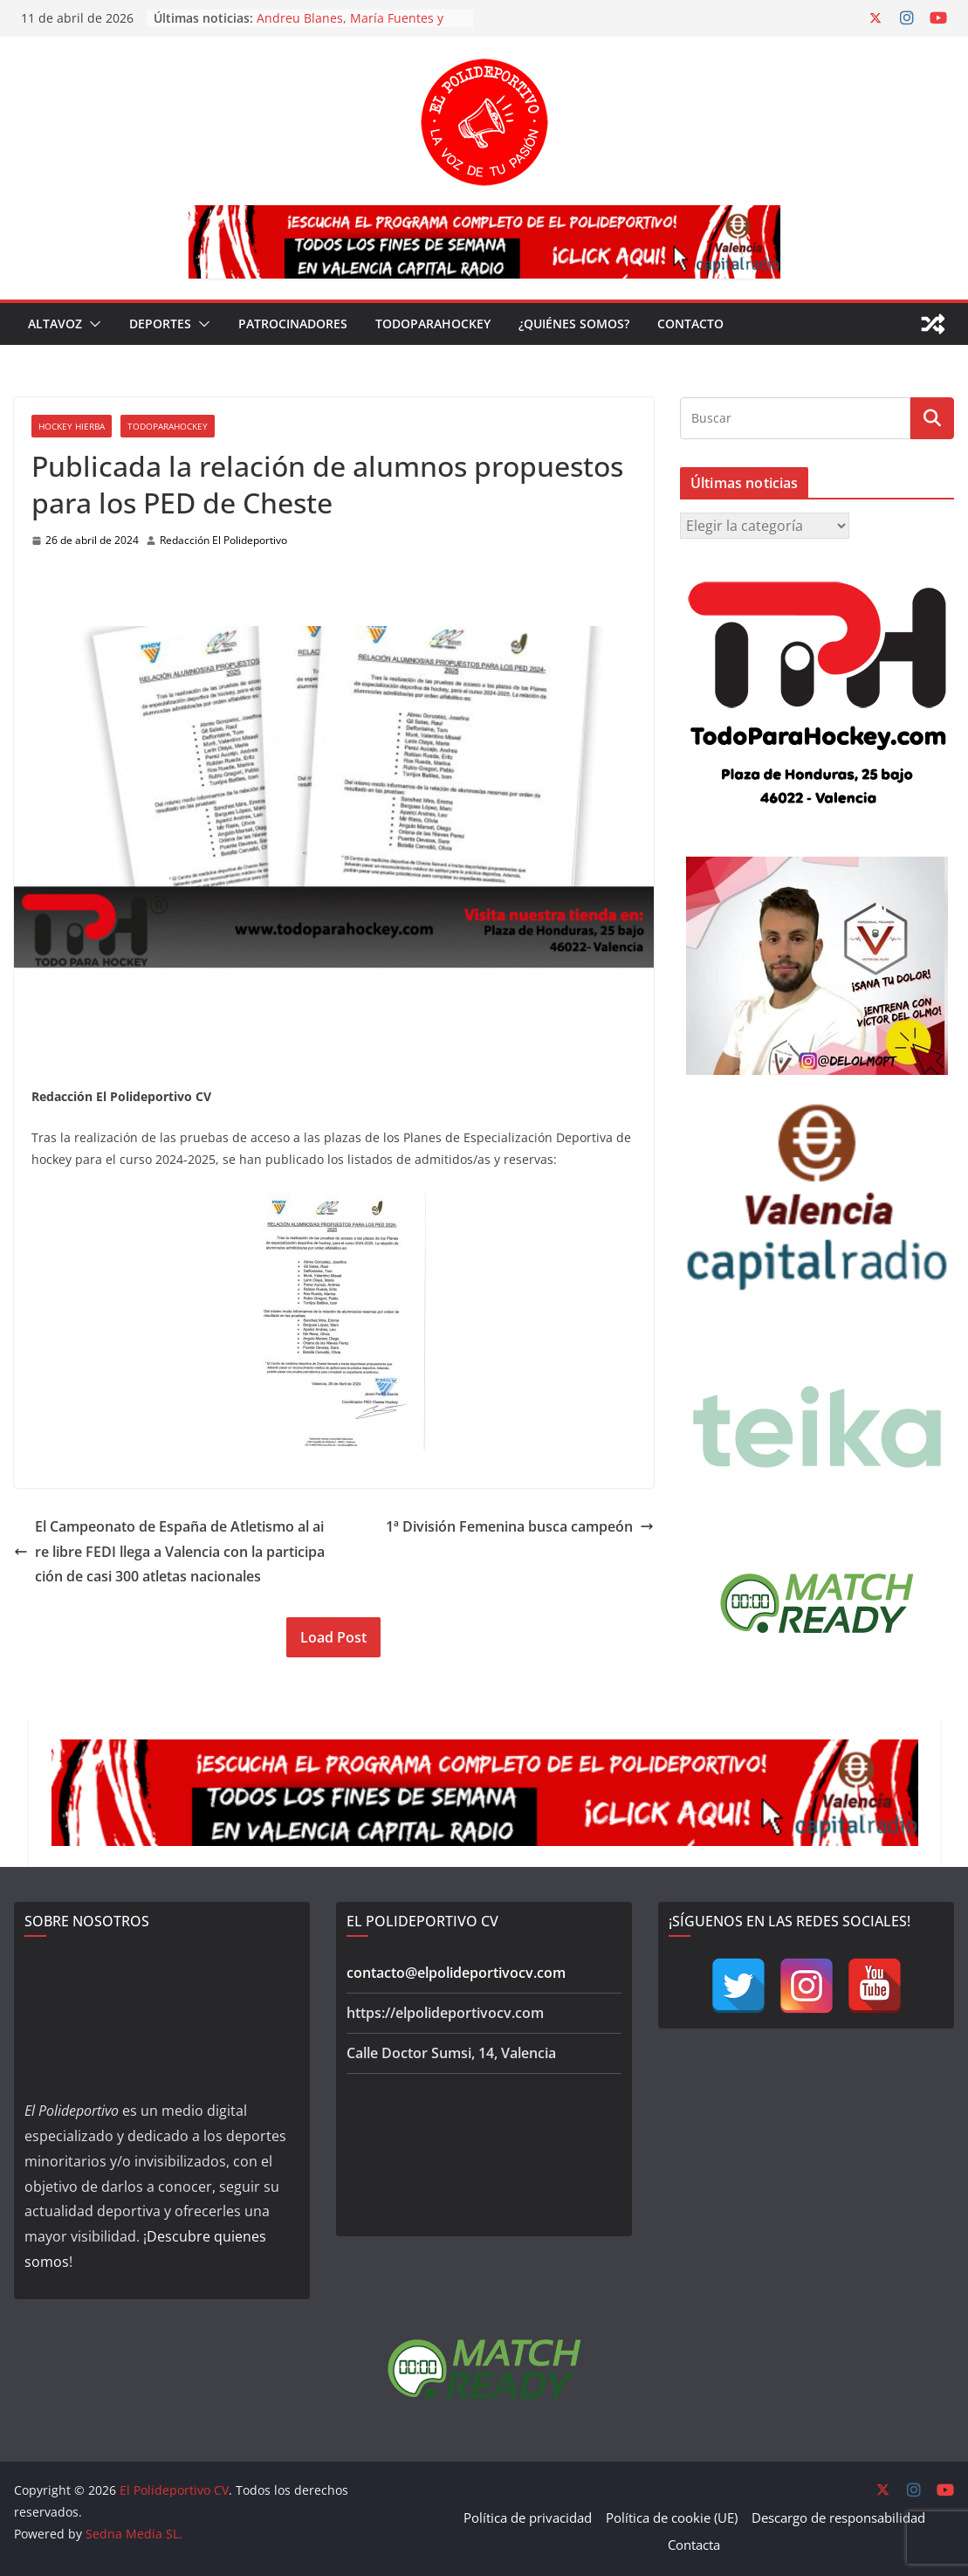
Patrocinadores (292, 323)
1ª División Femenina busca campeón (520, 1526)
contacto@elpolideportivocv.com (456, 1972)
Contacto (690, 323)
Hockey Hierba (71, 426)
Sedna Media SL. (134, 2533)
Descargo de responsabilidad (838, 2517)
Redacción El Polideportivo (223, 540)
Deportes (160, 323)
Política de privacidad (527, 2517)
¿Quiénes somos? (573, 323)
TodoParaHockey (433, 323)
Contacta (694, 2544)
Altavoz (55, 323)
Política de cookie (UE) (672, 2517)
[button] (91, 324)
